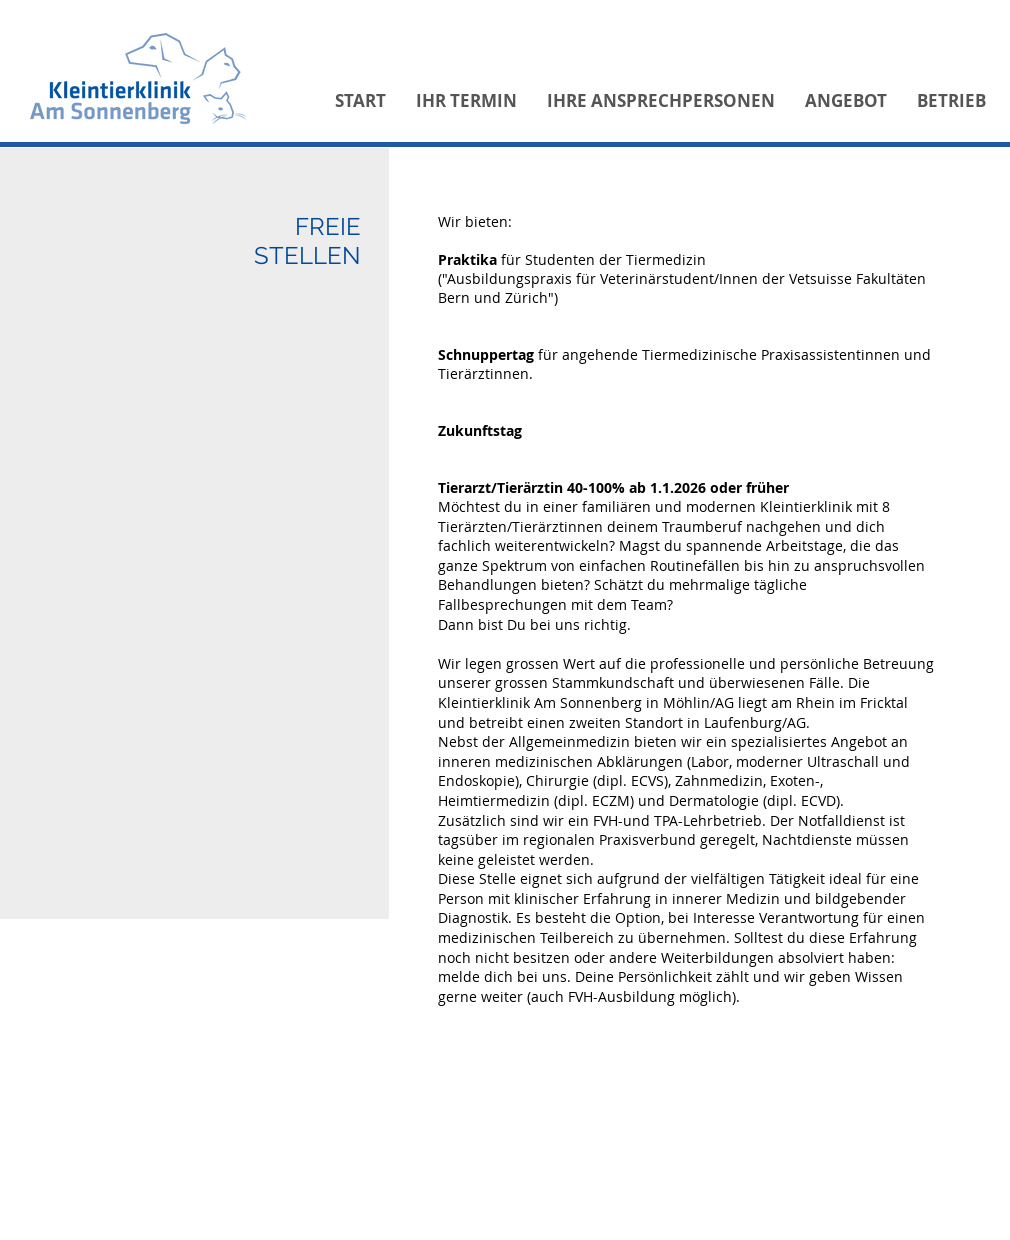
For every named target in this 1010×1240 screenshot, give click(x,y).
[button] (466, 100)
